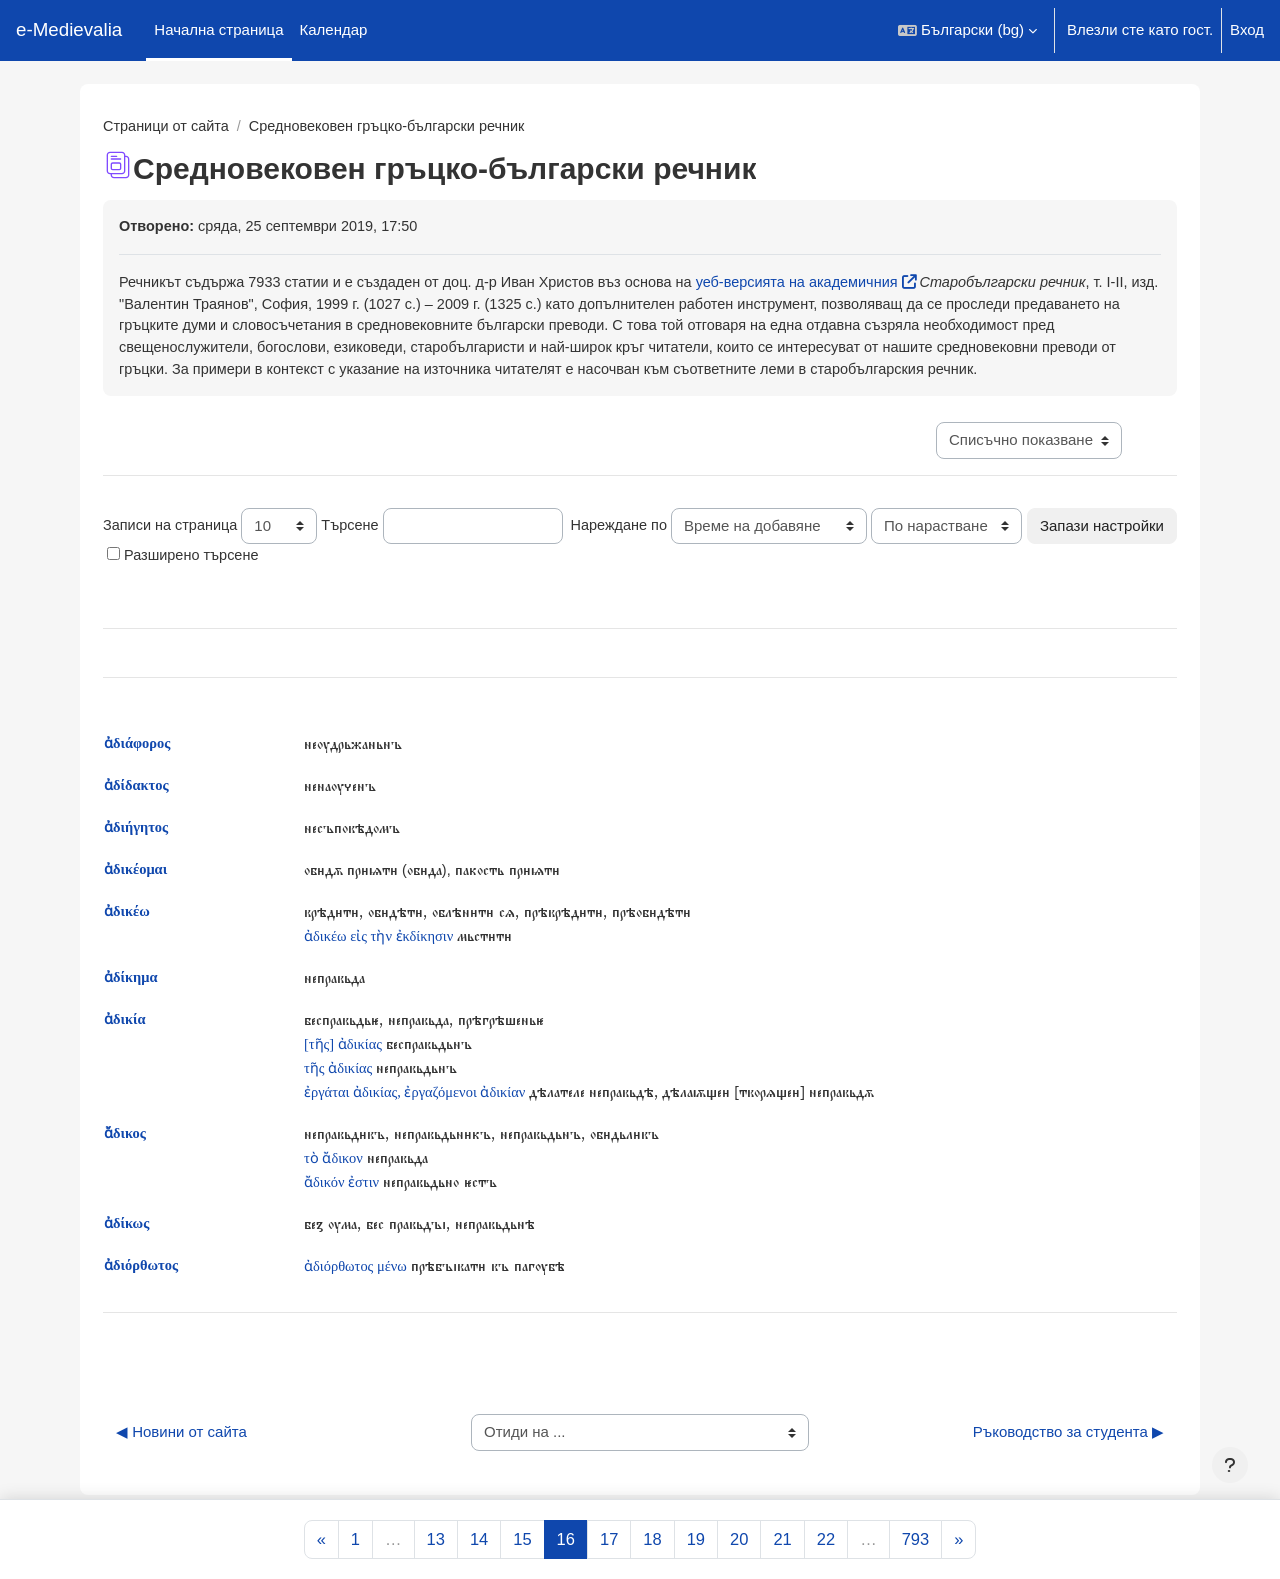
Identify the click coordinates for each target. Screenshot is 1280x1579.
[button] (967, 30)
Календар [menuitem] (334, 29)
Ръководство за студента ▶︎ (1068, 1468)
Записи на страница (172, 551)
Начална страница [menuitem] (218, 29)
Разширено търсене (349, 588)
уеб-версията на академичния (822, 283)
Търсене (356, 551)
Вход (1247, 29)
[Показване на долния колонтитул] (1230, 1465)
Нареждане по (628, 551)
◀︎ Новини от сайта (181, 1468)
